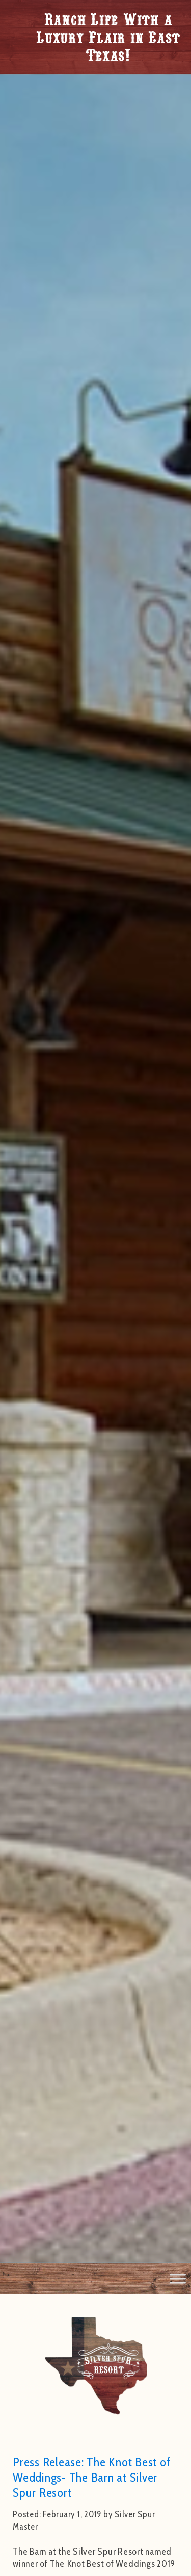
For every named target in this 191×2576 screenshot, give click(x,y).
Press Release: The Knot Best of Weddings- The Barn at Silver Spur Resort (91, 2477)
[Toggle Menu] (178, 2279)
